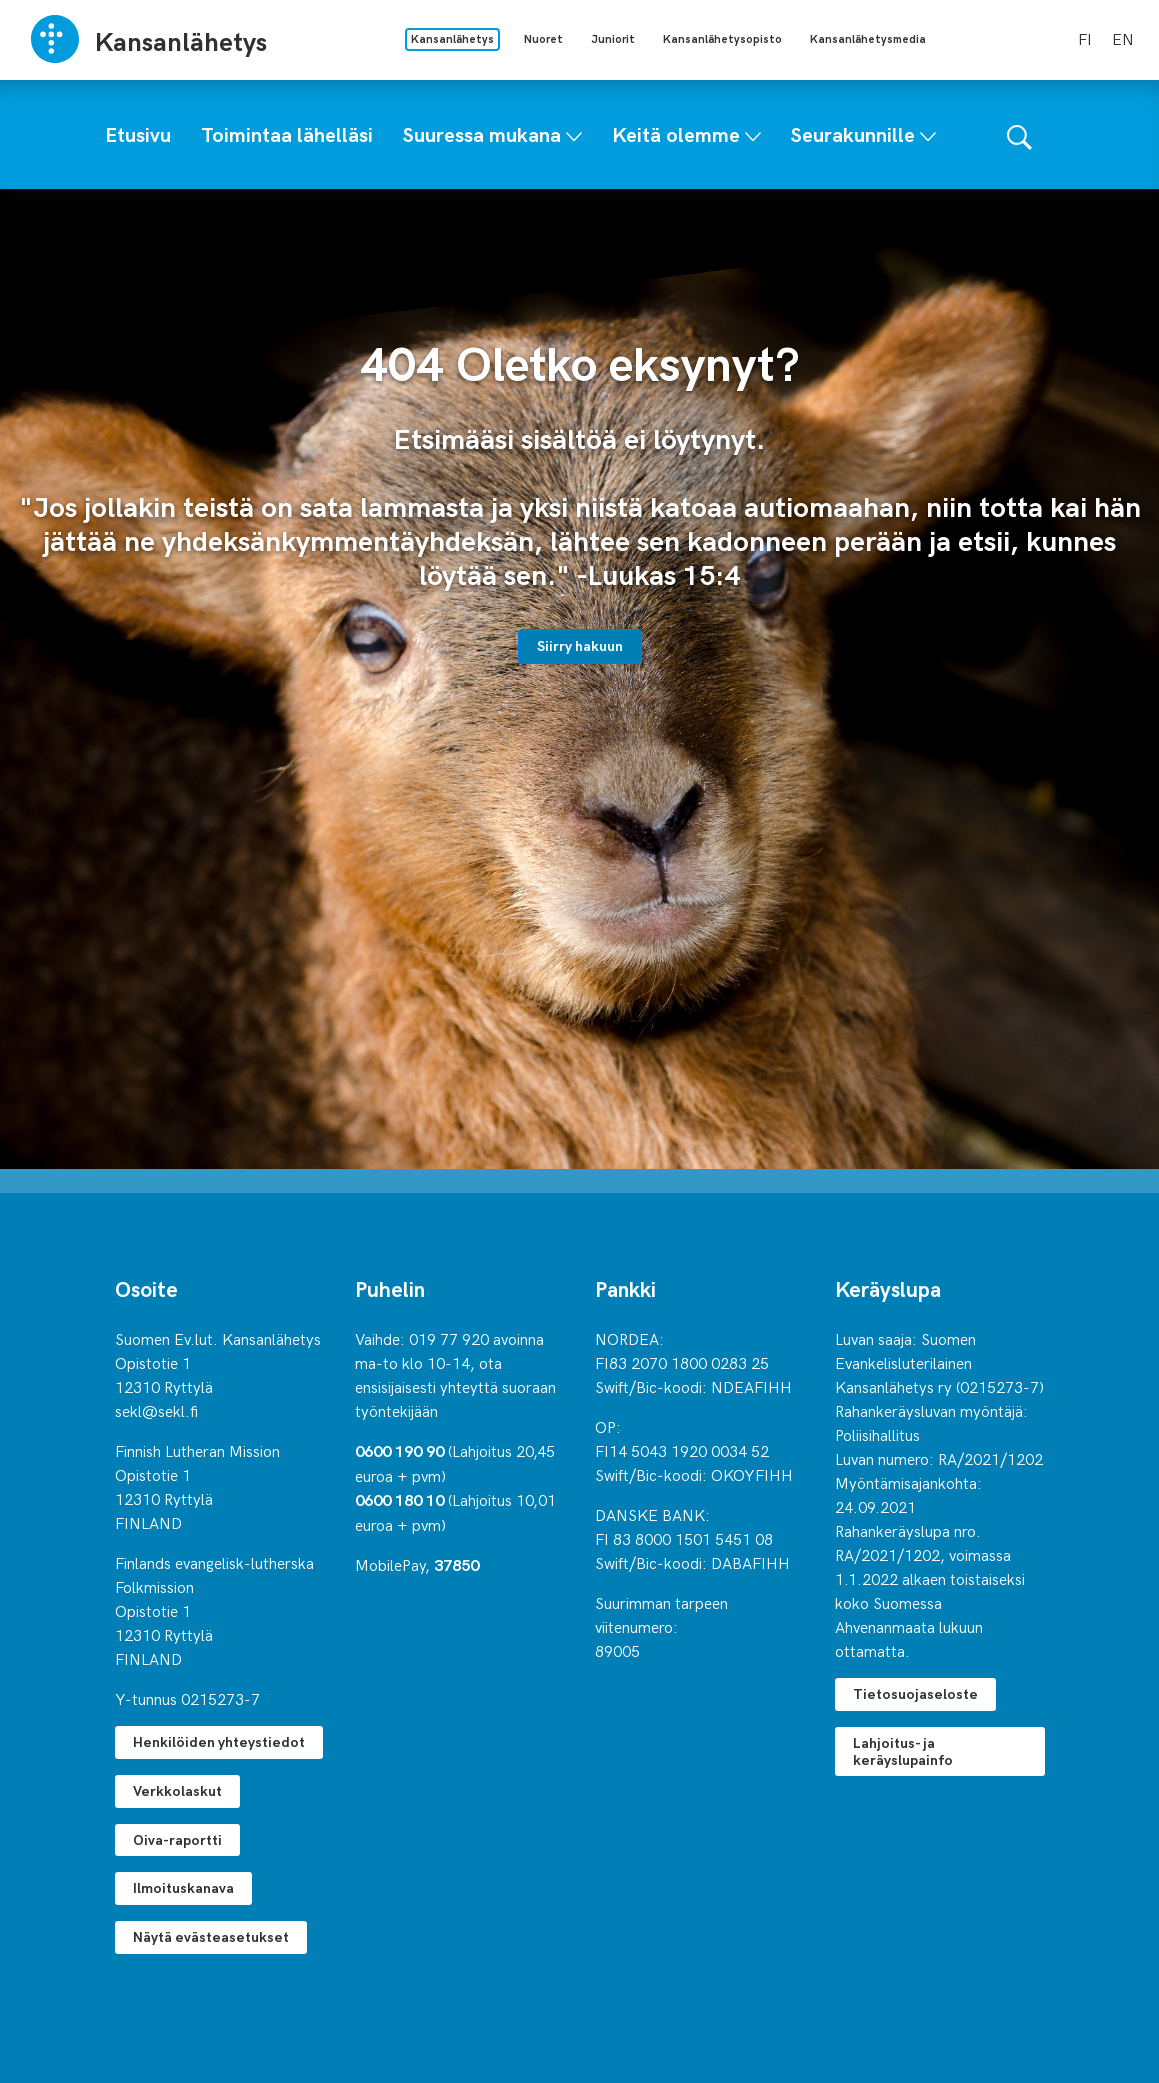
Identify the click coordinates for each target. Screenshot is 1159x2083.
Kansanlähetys (452, 38)
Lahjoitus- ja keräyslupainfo (903, 1751)
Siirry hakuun (580, 645)
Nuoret (543, 38)
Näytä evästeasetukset (211, 1936)
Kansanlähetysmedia (868, 38)
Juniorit (613, 38)
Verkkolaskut (177, 1790)
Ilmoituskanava (183, 1887)
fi (1085, 38)
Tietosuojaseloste (915, 1693)
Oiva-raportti (177, 1839)
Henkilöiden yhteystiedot (219, 1741)
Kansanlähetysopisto (722, 38)
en (1123, 38)
